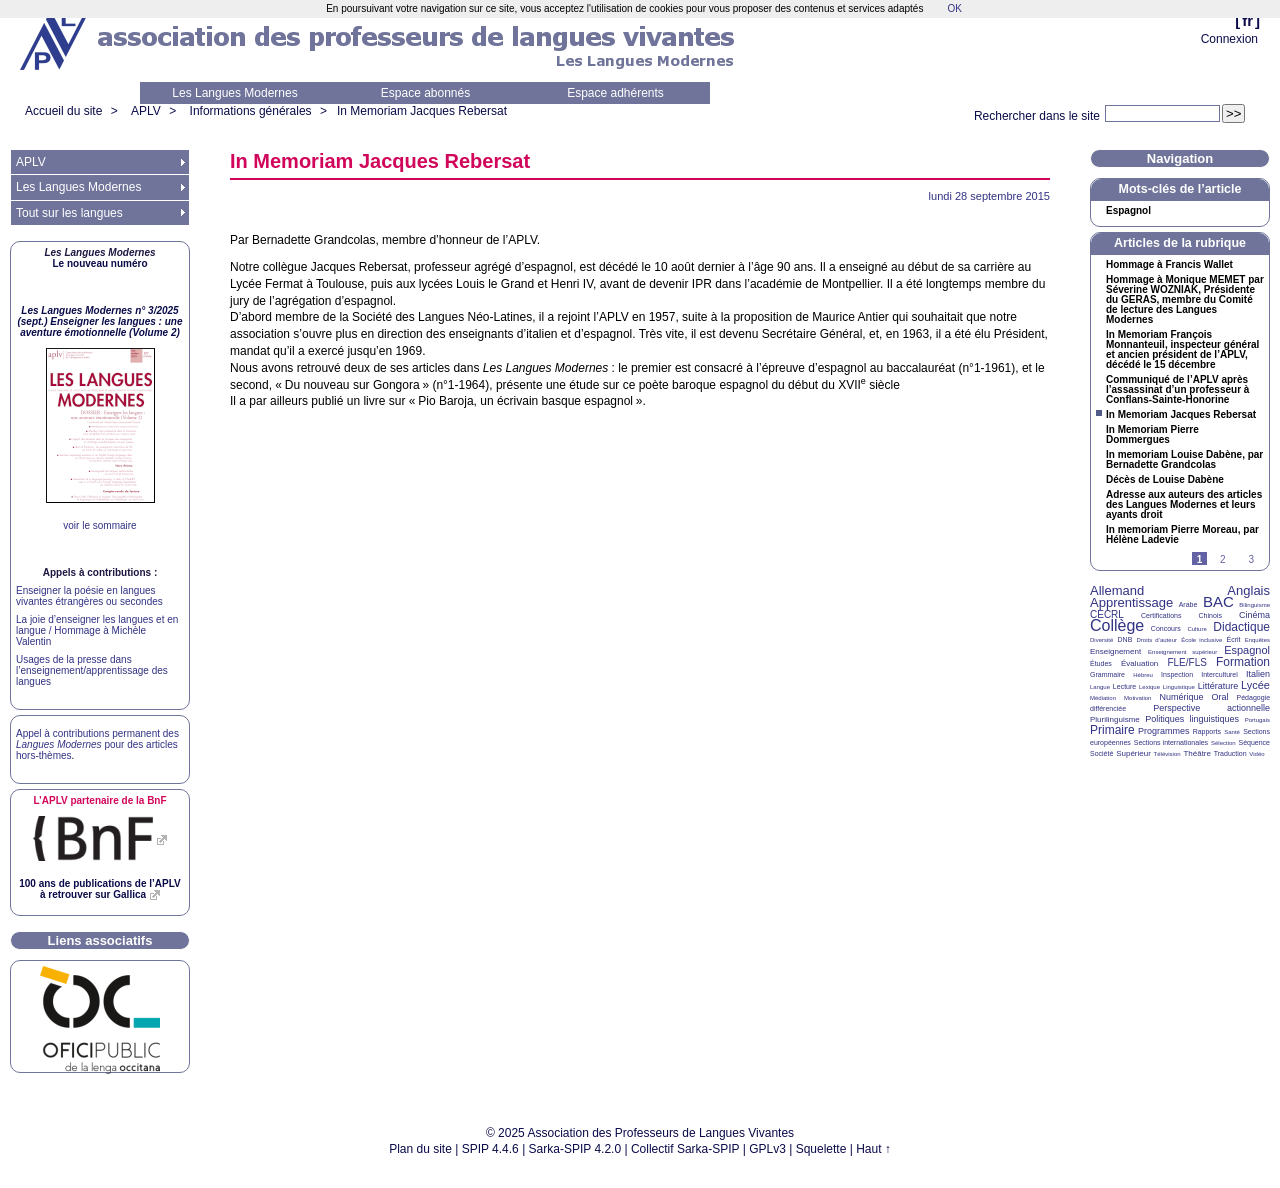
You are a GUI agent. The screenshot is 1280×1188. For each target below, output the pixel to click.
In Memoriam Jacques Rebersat (422, 111)
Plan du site (420, 1149)
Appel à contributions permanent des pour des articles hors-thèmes (97, 744)
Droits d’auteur (1157, 640)
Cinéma (1254, 615)
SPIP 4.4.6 (490, 1149)
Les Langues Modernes (234, 93)
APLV (146, 111)
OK (954, 8)
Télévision (1167, 754)
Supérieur (1133, 753)
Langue (1100, 687)
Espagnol (1128, 211)
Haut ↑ (873, 1149)
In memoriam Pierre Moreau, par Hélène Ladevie (1182, 535)
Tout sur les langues (69, 213)
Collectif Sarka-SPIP (685, 1149)
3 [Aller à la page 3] (1251, 559)
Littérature (1218, 686)
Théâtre (1197, 753)
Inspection (1177, 674)
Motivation (1137, 698)
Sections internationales (1171, 742)
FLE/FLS (1186, 662)
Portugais (1257, 720)
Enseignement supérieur (1182, 652)
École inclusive (1201, 640)
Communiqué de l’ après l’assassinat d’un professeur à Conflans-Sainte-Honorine (1177, 390)
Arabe (1188, 604)
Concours (1166, 628)
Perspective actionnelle (1211, 708)
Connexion (1229, 39)
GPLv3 (767, 1149)
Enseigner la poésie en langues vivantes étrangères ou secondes (89, 596)
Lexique (1149, 687)
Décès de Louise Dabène (1165, 480)
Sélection (1223, 743)
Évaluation (1139, 663)
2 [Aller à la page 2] (1223, 559)
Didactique (1241, 627)
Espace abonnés (425, 93)
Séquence (1254, 742)
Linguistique (1179, 687)
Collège (1117, 625)
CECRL (1107, 614)
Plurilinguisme (1115, 719)
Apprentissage (1131, 602)
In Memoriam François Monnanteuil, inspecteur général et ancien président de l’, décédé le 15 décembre (1182, 350)
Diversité (1101, 640)
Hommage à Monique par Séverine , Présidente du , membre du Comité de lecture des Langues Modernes (1185, 300)
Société (1101, 753)
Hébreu (1143, 675)
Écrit (1233, 639)
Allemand (1117, 590)
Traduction (1230, 753)
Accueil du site (63, 111)
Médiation (1103, 698)
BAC (1218, 601)
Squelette (821, 1149)
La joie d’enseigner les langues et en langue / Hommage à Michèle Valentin (97, 630)
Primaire (1112, 730)
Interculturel (1219, 674)
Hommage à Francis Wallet (1169, 265)
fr (1247, 20)
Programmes (1164, 731)
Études (1101, 663)
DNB (1125, 639)
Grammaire (1107, 674)
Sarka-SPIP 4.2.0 (575, 1149)
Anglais (1248, 590)
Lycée (1255, 685)
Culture (1196, 629)
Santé (1232, 732)
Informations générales (251, 111)
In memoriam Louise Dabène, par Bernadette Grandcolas (1184, 460)
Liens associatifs (100, 940)
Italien (1258, 674)
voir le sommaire (99, 525)
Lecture (1124, 686)
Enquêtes (1257, 640)
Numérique (1181, 697)
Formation (1243, 662)
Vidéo (1256, 754)
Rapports (1207, 731)
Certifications (1161, 615)
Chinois (1210, 615)
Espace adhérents (615, 93)
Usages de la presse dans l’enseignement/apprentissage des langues (92, 670)
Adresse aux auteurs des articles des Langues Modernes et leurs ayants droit (1184, 505)
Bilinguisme (1254, 605)
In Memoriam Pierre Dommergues (1152, 435)
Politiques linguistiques (1192, 719)
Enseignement (1115, 651)
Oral (1220, 697)
